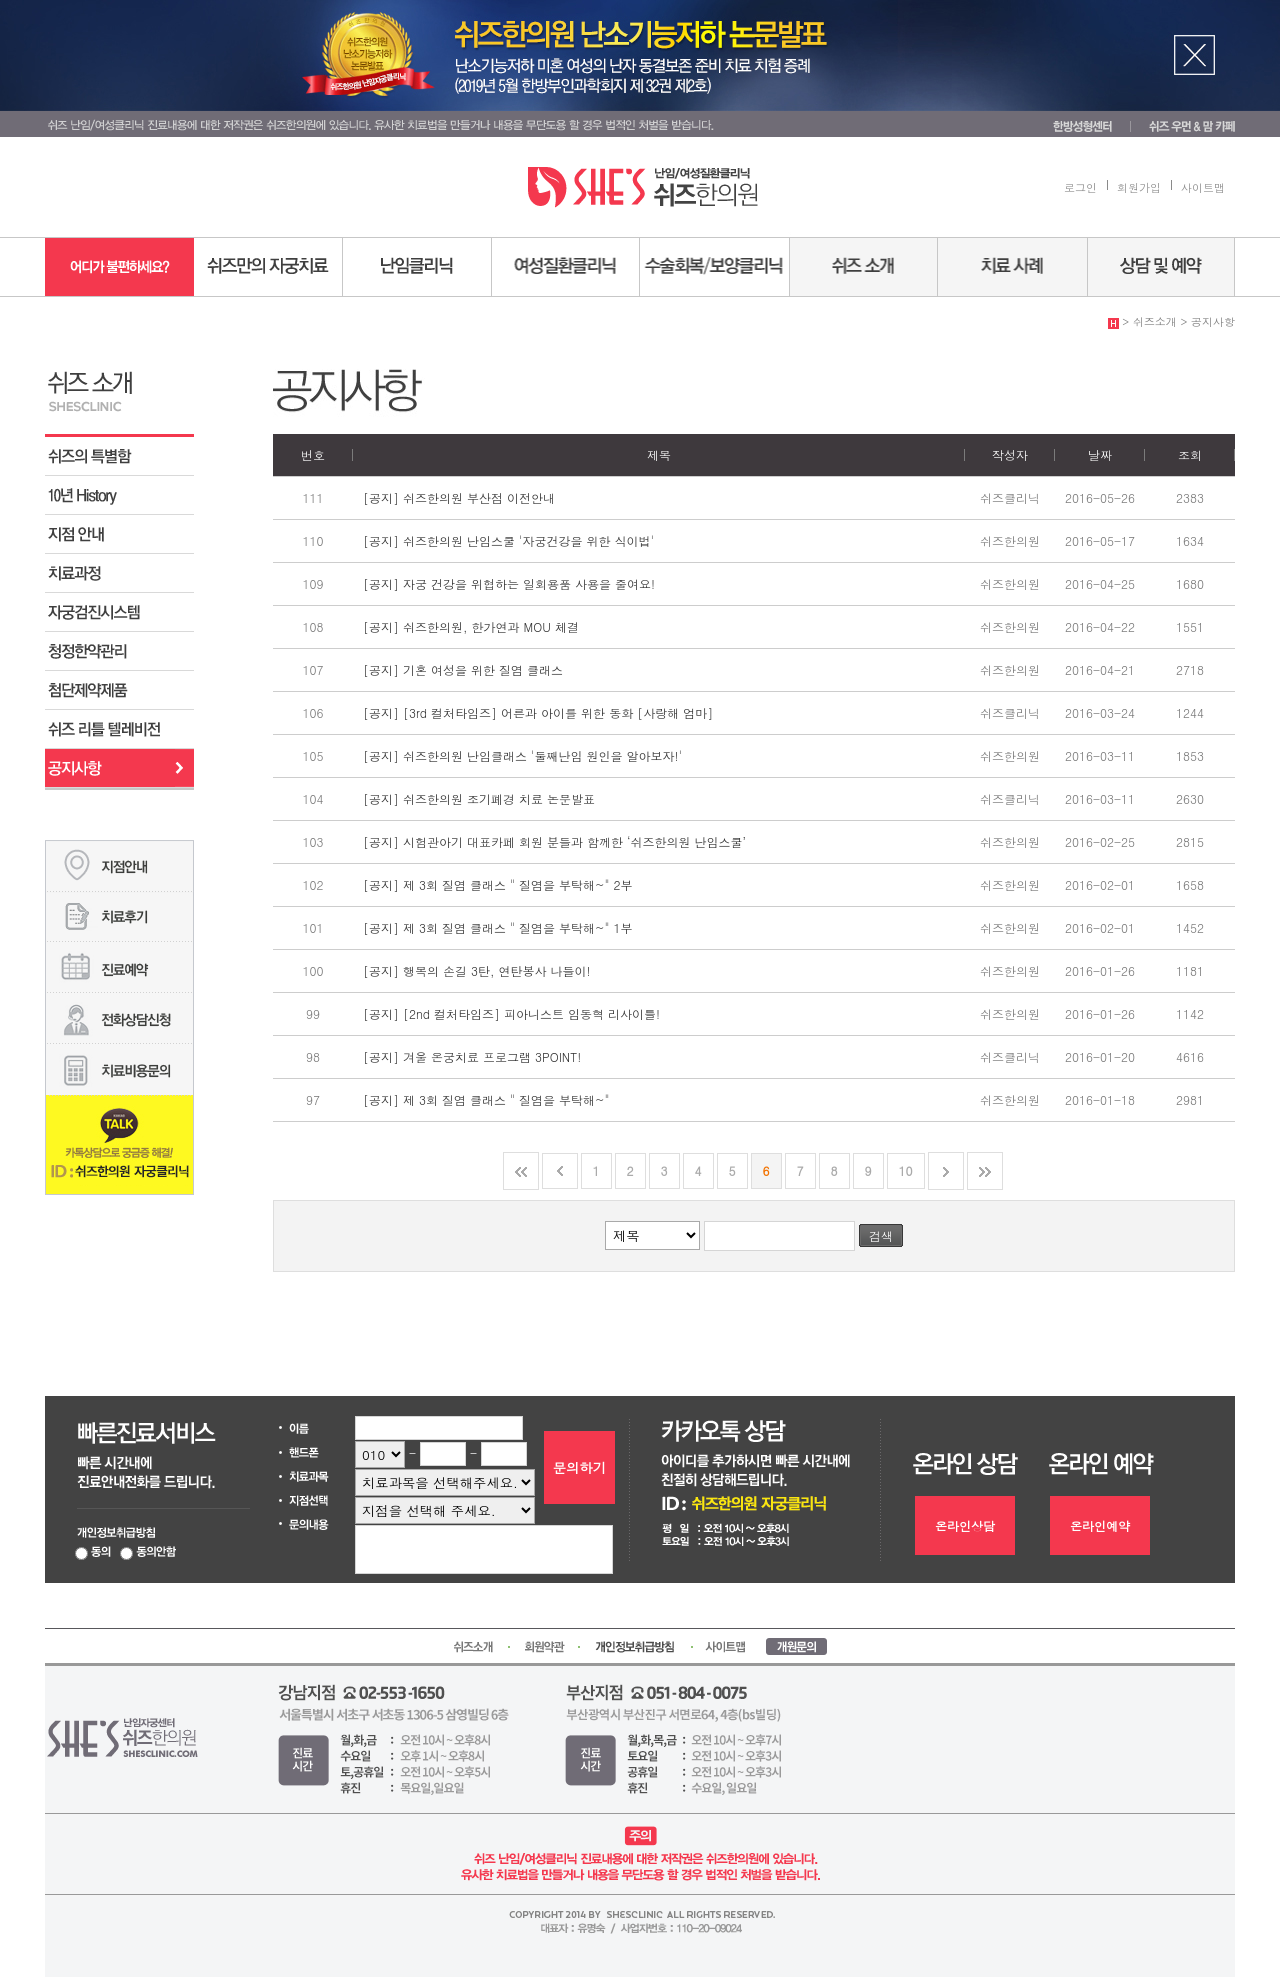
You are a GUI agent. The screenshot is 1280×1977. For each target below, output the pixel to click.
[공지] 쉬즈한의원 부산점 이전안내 (459, 497)
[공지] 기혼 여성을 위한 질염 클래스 (463, 669)
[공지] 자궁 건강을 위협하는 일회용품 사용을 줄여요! (509, 583)
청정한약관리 (119, 651)
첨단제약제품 (119, 690)
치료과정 (119, 573)
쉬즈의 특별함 (119, 456)
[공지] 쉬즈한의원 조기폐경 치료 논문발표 (479, 798)
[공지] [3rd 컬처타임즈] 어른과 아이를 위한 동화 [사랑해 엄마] (538, 712)
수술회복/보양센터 (715, 267)
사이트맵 (1203, 187)
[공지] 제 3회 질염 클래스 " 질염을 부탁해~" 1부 (498, 927)
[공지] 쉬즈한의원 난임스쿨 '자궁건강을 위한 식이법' (508, 540)
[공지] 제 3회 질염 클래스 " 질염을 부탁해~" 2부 (498, 884)
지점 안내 (119, 534)
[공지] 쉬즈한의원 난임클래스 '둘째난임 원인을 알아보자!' (522, 755)
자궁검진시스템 (119, 612)
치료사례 (1013, 267)
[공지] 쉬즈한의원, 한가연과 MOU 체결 (471, 626)
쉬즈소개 (864, 267)
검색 (881, 1235)
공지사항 (119, 768)
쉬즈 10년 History (119, 495)
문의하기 (579, 1467)
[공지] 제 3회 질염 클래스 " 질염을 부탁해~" (486, 1099)
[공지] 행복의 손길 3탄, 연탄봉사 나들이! (477, 970)
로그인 (1080, 187)
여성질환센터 (566, 267)
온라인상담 (965, 1525)
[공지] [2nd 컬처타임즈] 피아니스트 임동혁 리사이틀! (511, 1013)
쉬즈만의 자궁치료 (268, 267)
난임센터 (417, 267)
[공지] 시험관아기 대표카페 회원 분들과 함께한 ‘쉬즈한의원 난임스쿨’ (554, 841)
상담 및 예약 (1161, 267)
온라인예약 (1100, 1525)
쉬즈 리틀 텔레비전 (119, 729)
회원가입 (1139, 187)
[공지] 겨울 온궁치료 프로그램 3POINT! (472, 1056)
